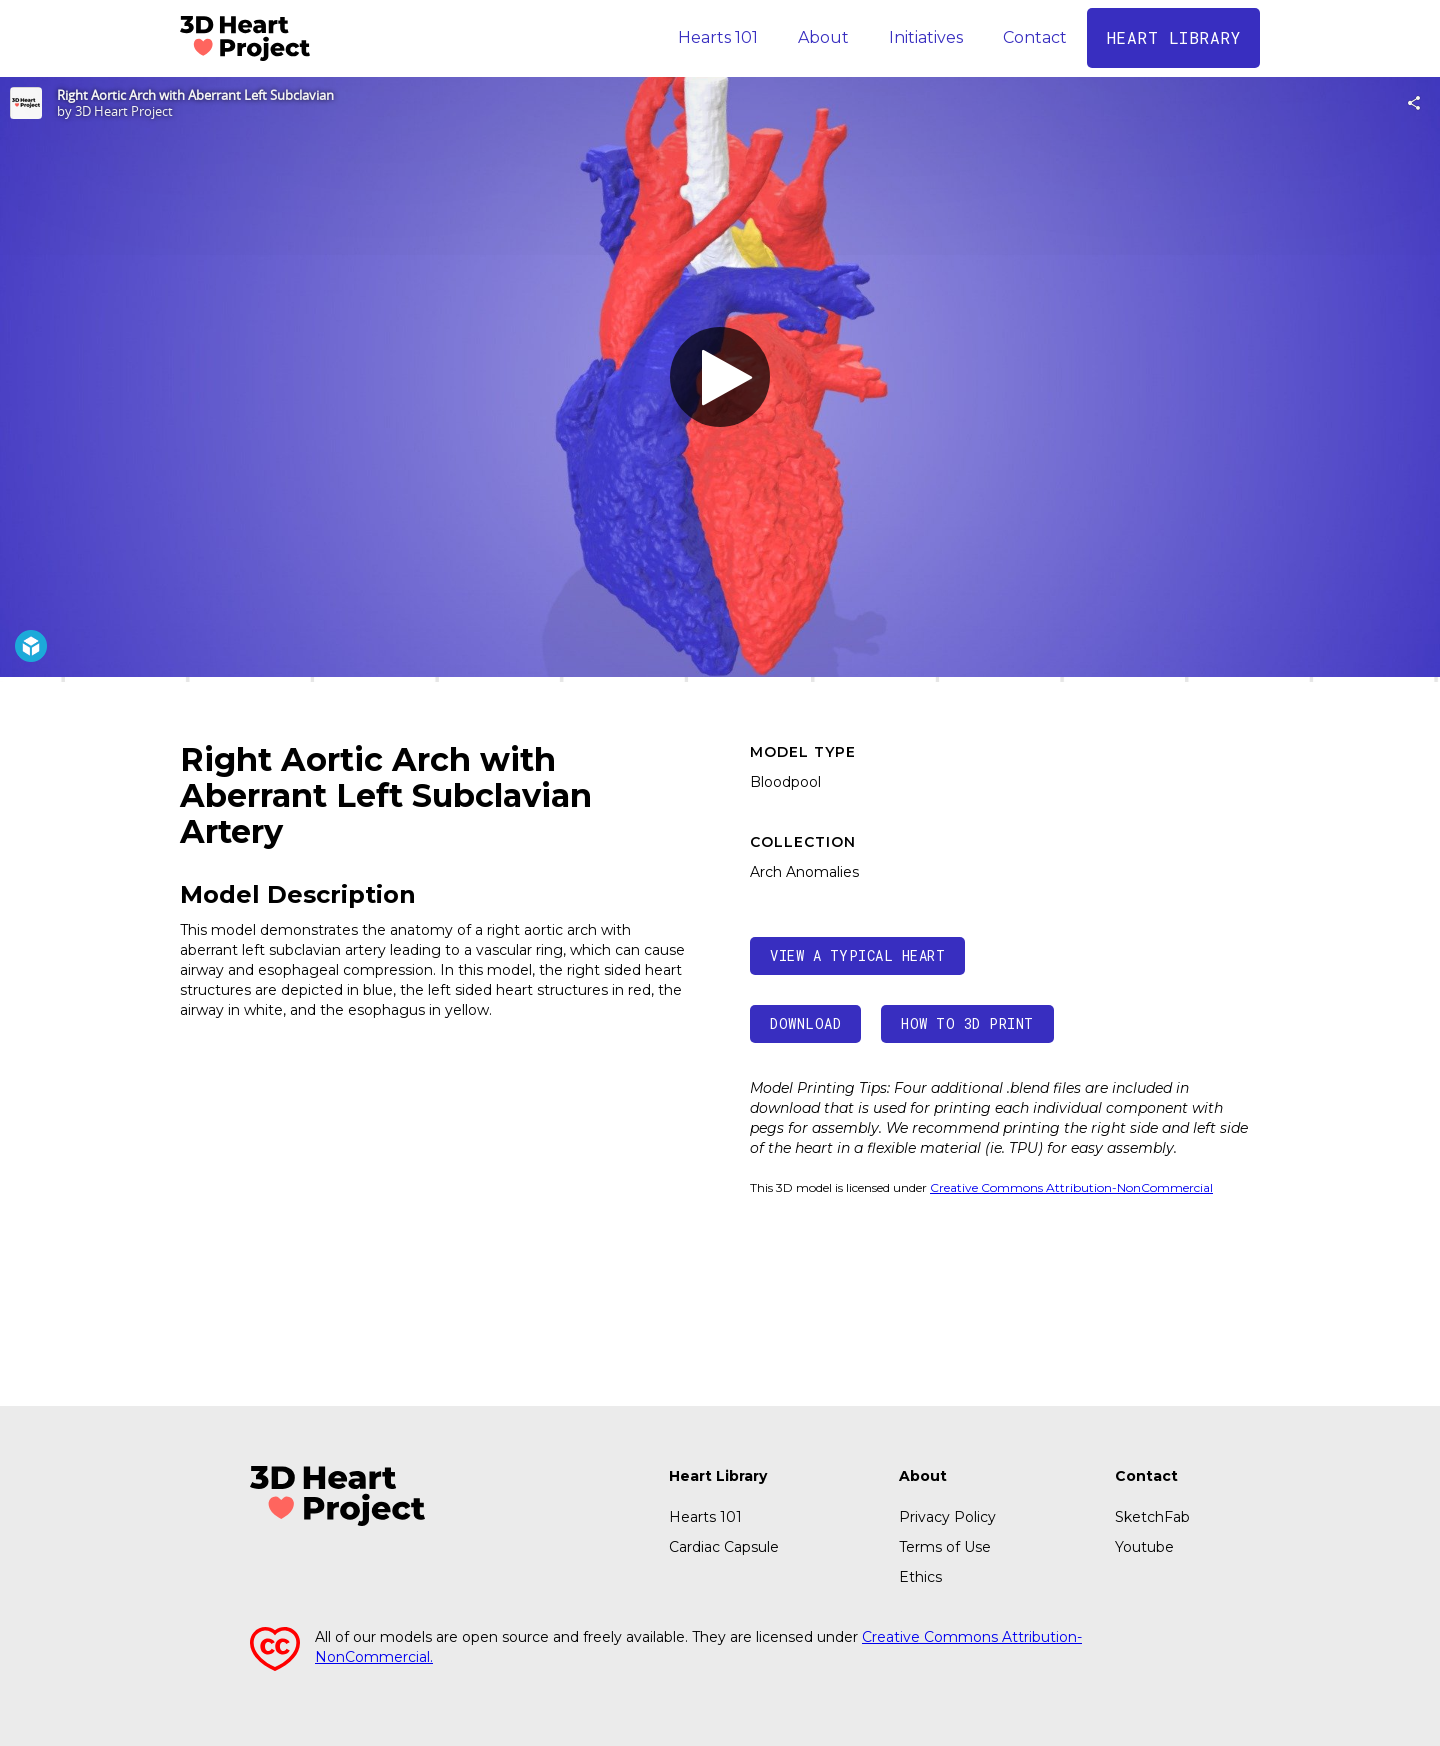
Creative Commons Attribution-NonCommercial (1071, 1187)
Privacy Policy (947, 1517)
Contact (1035, 37)
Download (805, 1023)
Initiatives (926, 37)
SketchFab (1152, 1517)
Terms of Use (945, 1547)
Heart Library (718, 1476)
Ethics (920, 1577)
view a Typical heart (857, 955)
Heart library (1174, 37)
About (823, 37)
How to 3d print (967, 1023)
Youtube (1144, 1547)
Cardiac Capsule (724, 1547)
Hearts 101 (718, 37)
